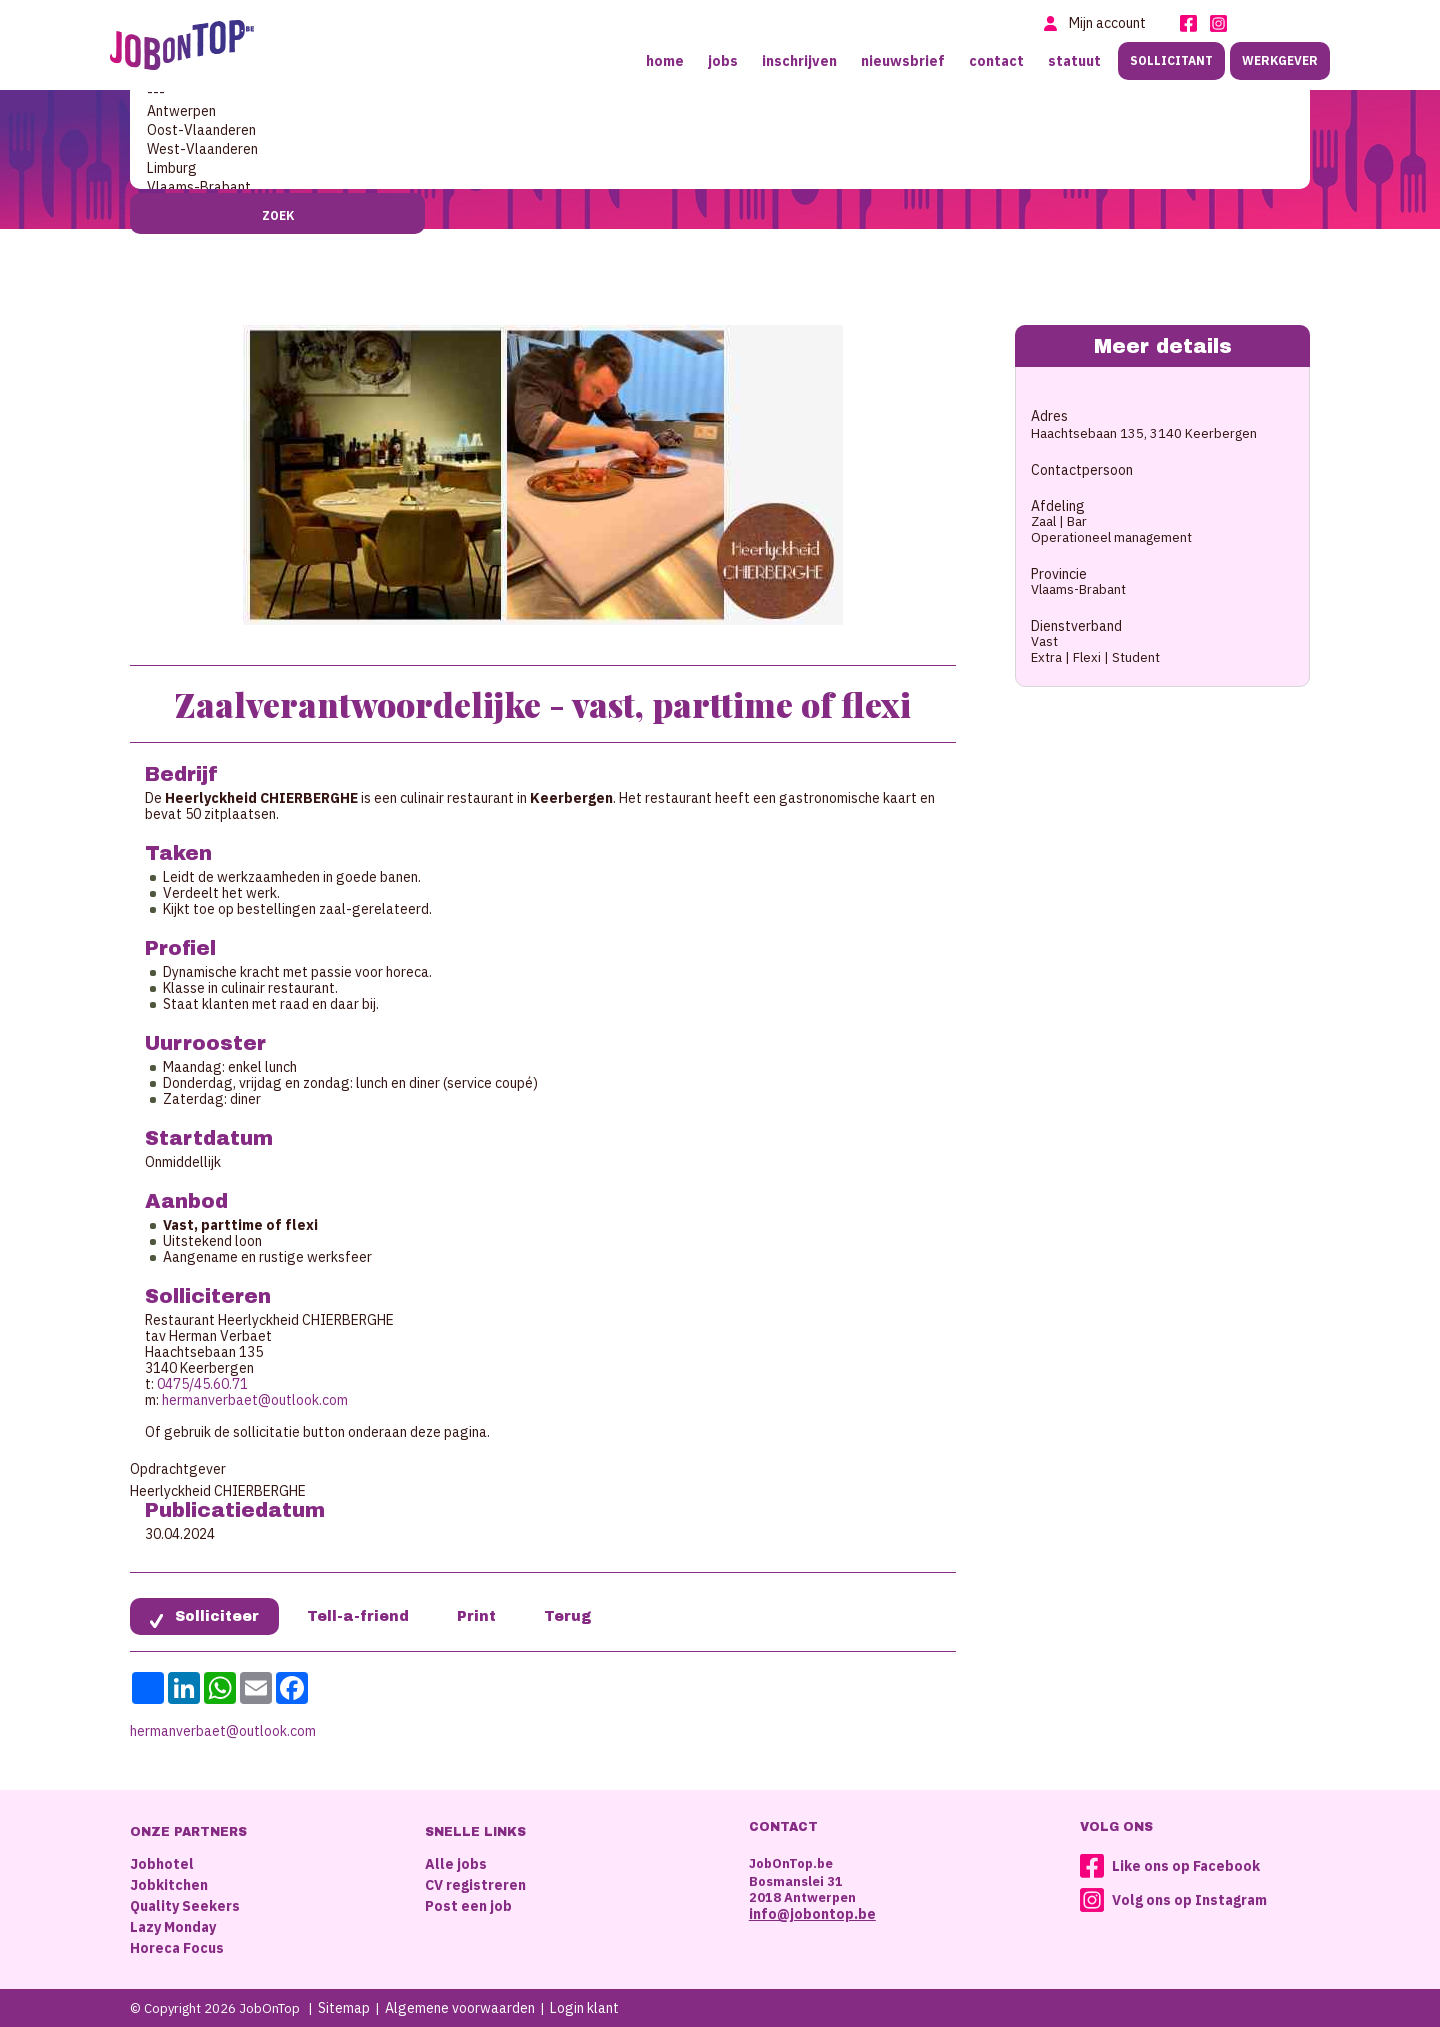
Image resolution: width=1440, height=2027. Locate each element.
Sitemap (344, 2008)
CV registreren (475, 1885)
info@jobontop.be (812, 1914)
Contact (996, 61)
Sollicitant (1171, 60)
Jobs (723, 61)
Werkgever (1280, 60)
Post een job (468, 1906)
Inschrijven (799, 61)
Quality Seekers (185, 1906)
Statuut (1074, 61)
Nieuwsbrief (903, 61)
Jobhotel (162, 1864)
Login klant (584, 2008)
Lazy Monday (173, 1927)
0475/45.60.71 (202, 1384)
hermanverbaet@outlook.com (255, 1400)
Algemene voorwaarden (460, 2008)
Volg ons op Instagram (1189, 1900)
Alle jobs (456, 1864)
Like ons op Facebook (1186, 1866)
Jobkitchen (169, 1885)
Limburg (720, 168)
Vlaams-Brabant (720, 187)
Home (665, 61)
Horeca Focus (177, 1948)
